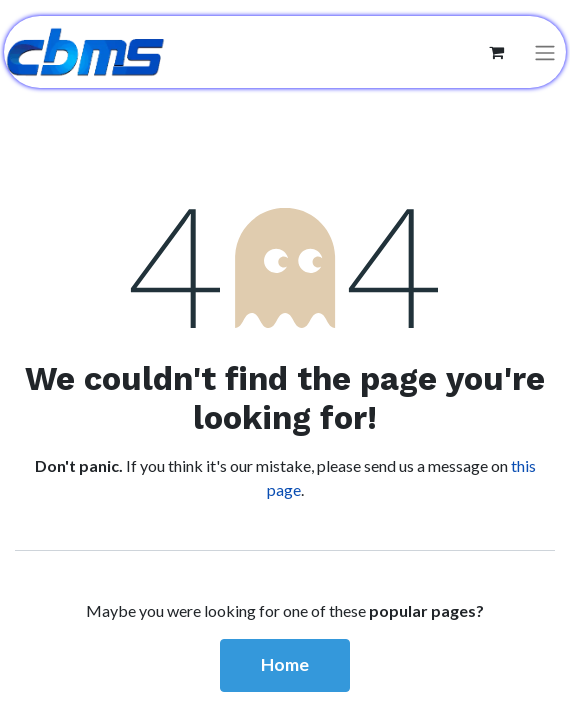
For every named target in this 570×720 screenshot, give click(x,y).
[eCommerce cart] (496, 52)
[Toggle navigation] (545, 52)
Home (285, 664)
